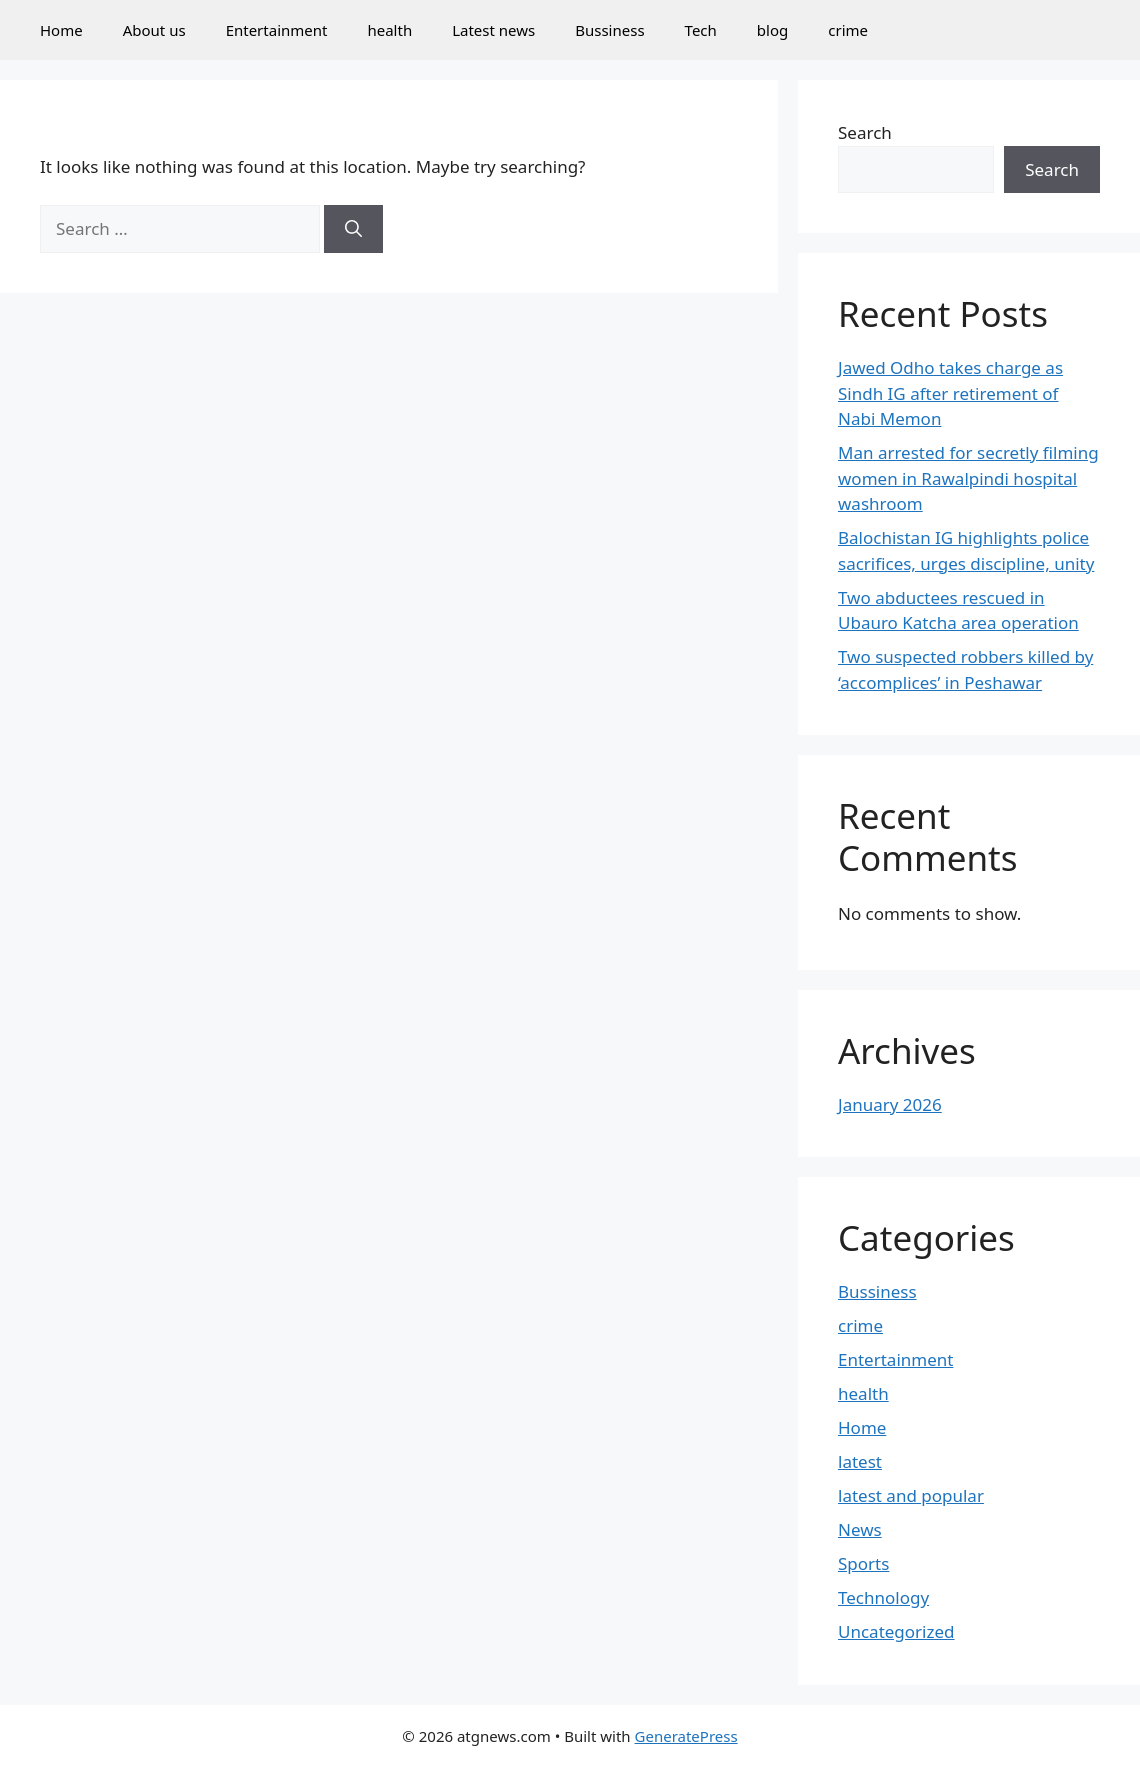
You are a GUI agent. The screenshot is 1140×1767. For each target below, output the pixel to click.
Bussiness (609, 30)
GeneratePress (686, 1736)
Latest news (493, 30)
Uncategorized (896, 1631)
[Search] (353, 229)
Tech (701, 30)
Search (865, 132)
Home (61, 30)
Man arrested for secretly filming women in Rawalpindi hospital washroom (968, 478)
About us (154, 30)
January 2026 (890, 1104)
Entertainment (277, 30)
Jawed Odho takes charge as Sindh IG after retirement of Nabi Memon (950, 393)
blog (772, 30)
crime (848, 30)
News (860, 1529)
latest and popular (911, 1495)
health (389, 30)
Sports (863, 1563)
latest (860, 1461)
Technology (883, 1597)
